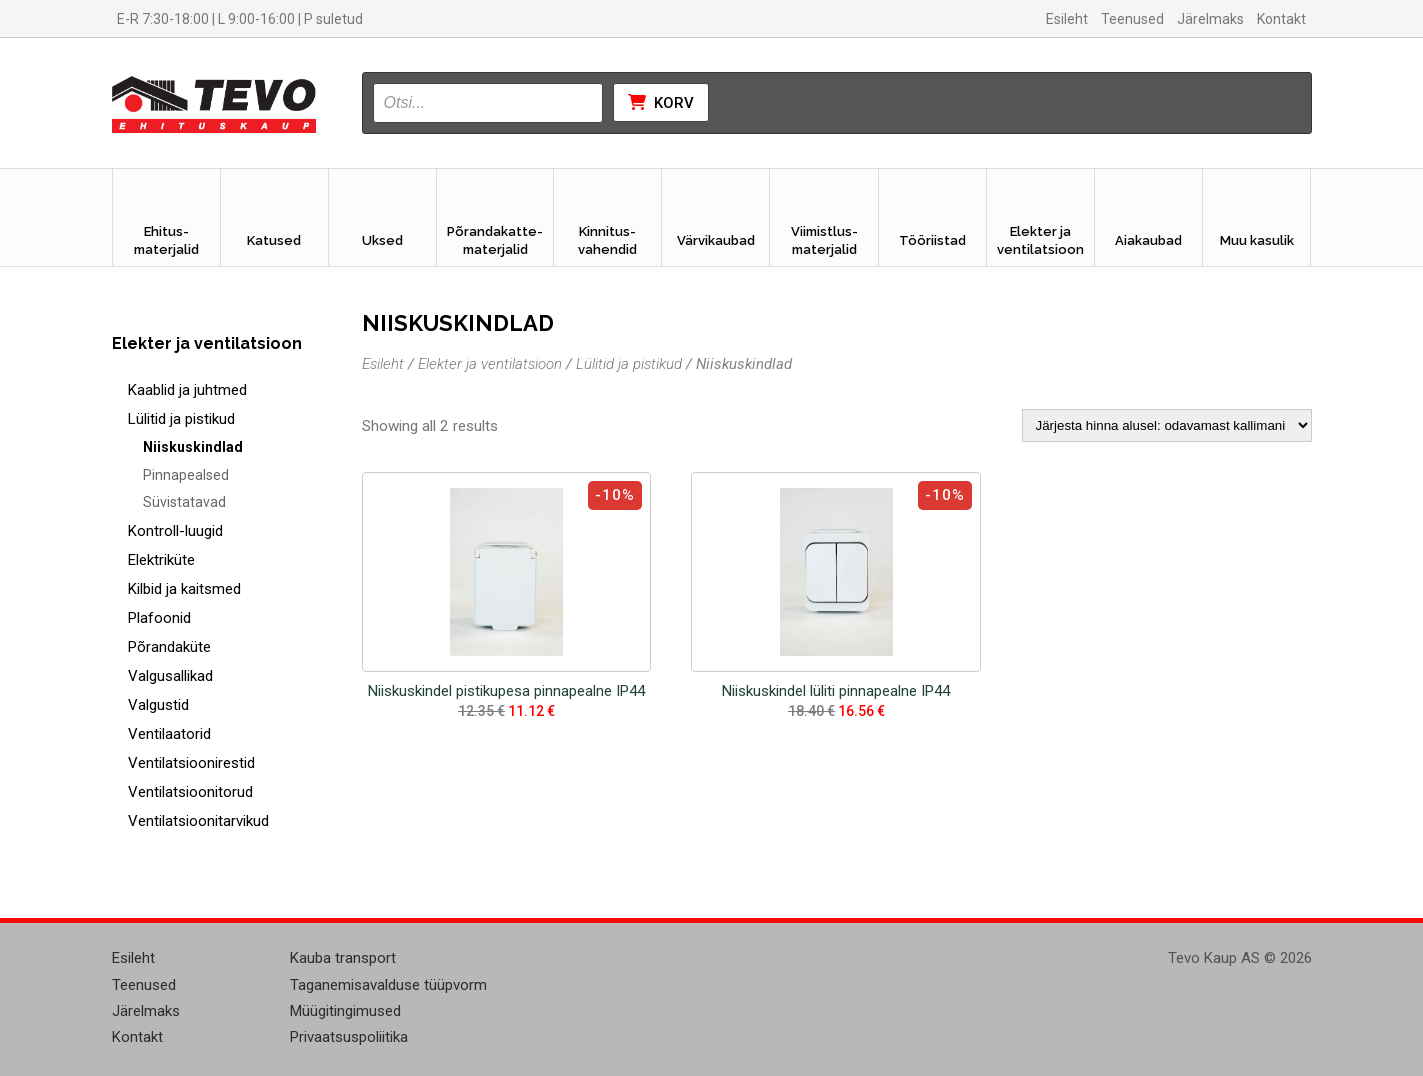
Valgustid (158, 705)
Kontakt (1281, 19)
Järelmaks (1210, 19)
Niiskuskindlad (193, 447)
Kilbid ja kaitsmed (184, 589)
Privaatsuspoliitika (349, 1037)
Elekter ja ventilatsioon (490, 364)
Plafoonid (159, 618)
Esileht (1067, 19)
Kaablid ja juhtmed (187, 390)
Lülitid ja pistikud (181, 419)
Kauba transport (343, 958)
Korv (661, 103)
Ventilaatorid (169, 734)
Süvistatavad (184, 502)
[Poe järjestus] (1167, 425)
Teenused (1132, 19)
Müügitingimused (345, 1011)
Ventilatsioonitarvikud (198, 821)
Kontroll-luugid (175, 531)
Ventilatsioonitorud (190, 792)
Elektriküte (161, 560)
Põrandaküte (169, 647)
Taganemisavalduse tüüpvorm (388, 985)
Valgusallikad (170, 676)
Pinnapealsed (186, 475)
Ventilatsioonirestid (191, 763)
